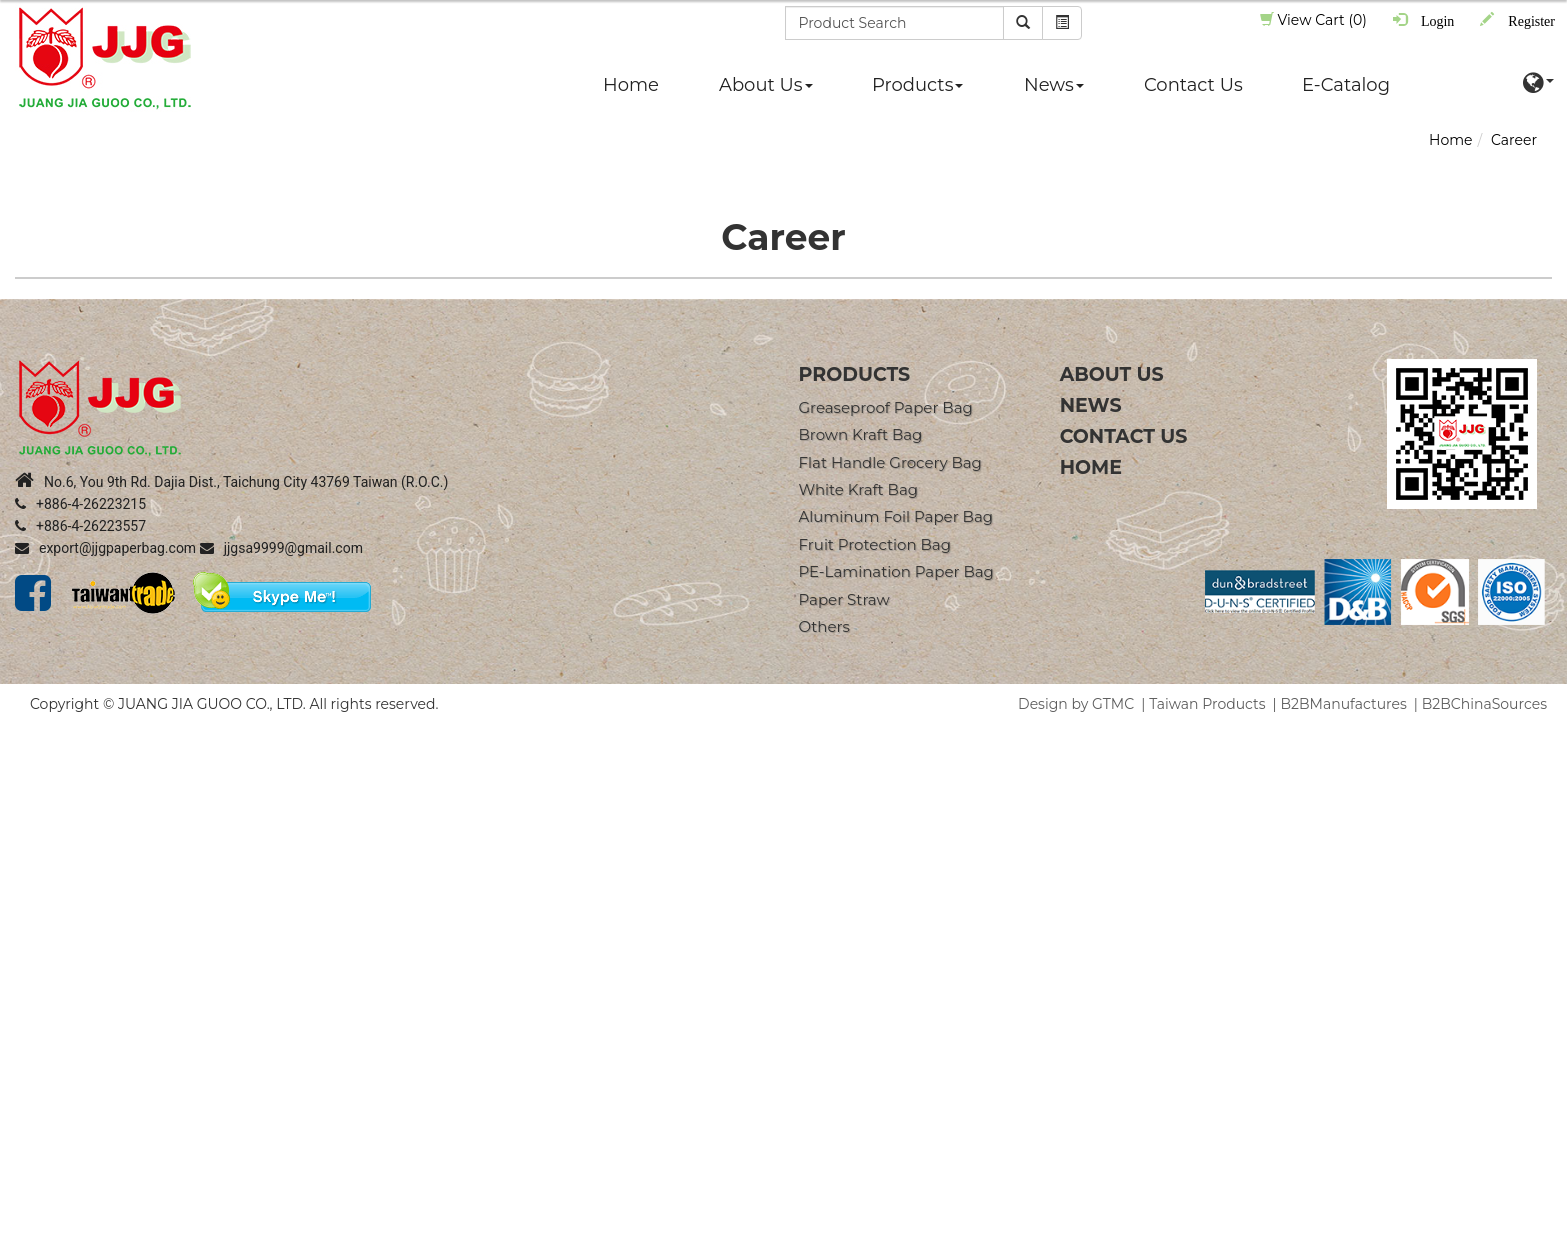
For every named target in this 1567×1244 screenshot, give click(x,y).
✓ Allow (27, 774)
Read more (45, 914)
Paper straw (844, 599)
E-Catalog (1346, 85)
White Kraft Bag (859, 489)
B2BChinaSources (1484, 704)
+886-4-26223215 (80, 504)
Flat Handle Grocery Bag (890, 462)
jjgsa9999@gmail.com (281, 548)
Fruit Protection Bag (875, 544)
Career (1514, 140)
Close (19, 734)
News (1054, 85)
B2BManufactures (1344, 704)
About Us (766, 85)
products (855, 374)
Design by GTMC (1076, 704)
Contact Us (1193, 85)
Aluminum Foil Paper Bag (896, 516)
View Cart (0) (1313, 20)
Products (917, 85)
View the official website (179, 914)
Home (631, 85)
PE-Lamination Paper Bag (896, 571)
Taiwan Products (1207, 704)
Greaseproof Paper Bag (886, 407)
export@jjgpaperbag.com (105, 548)
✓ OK (565, 1234)
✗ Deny (26, 794)
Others (824, 626)
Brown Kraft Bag (861, 434)
